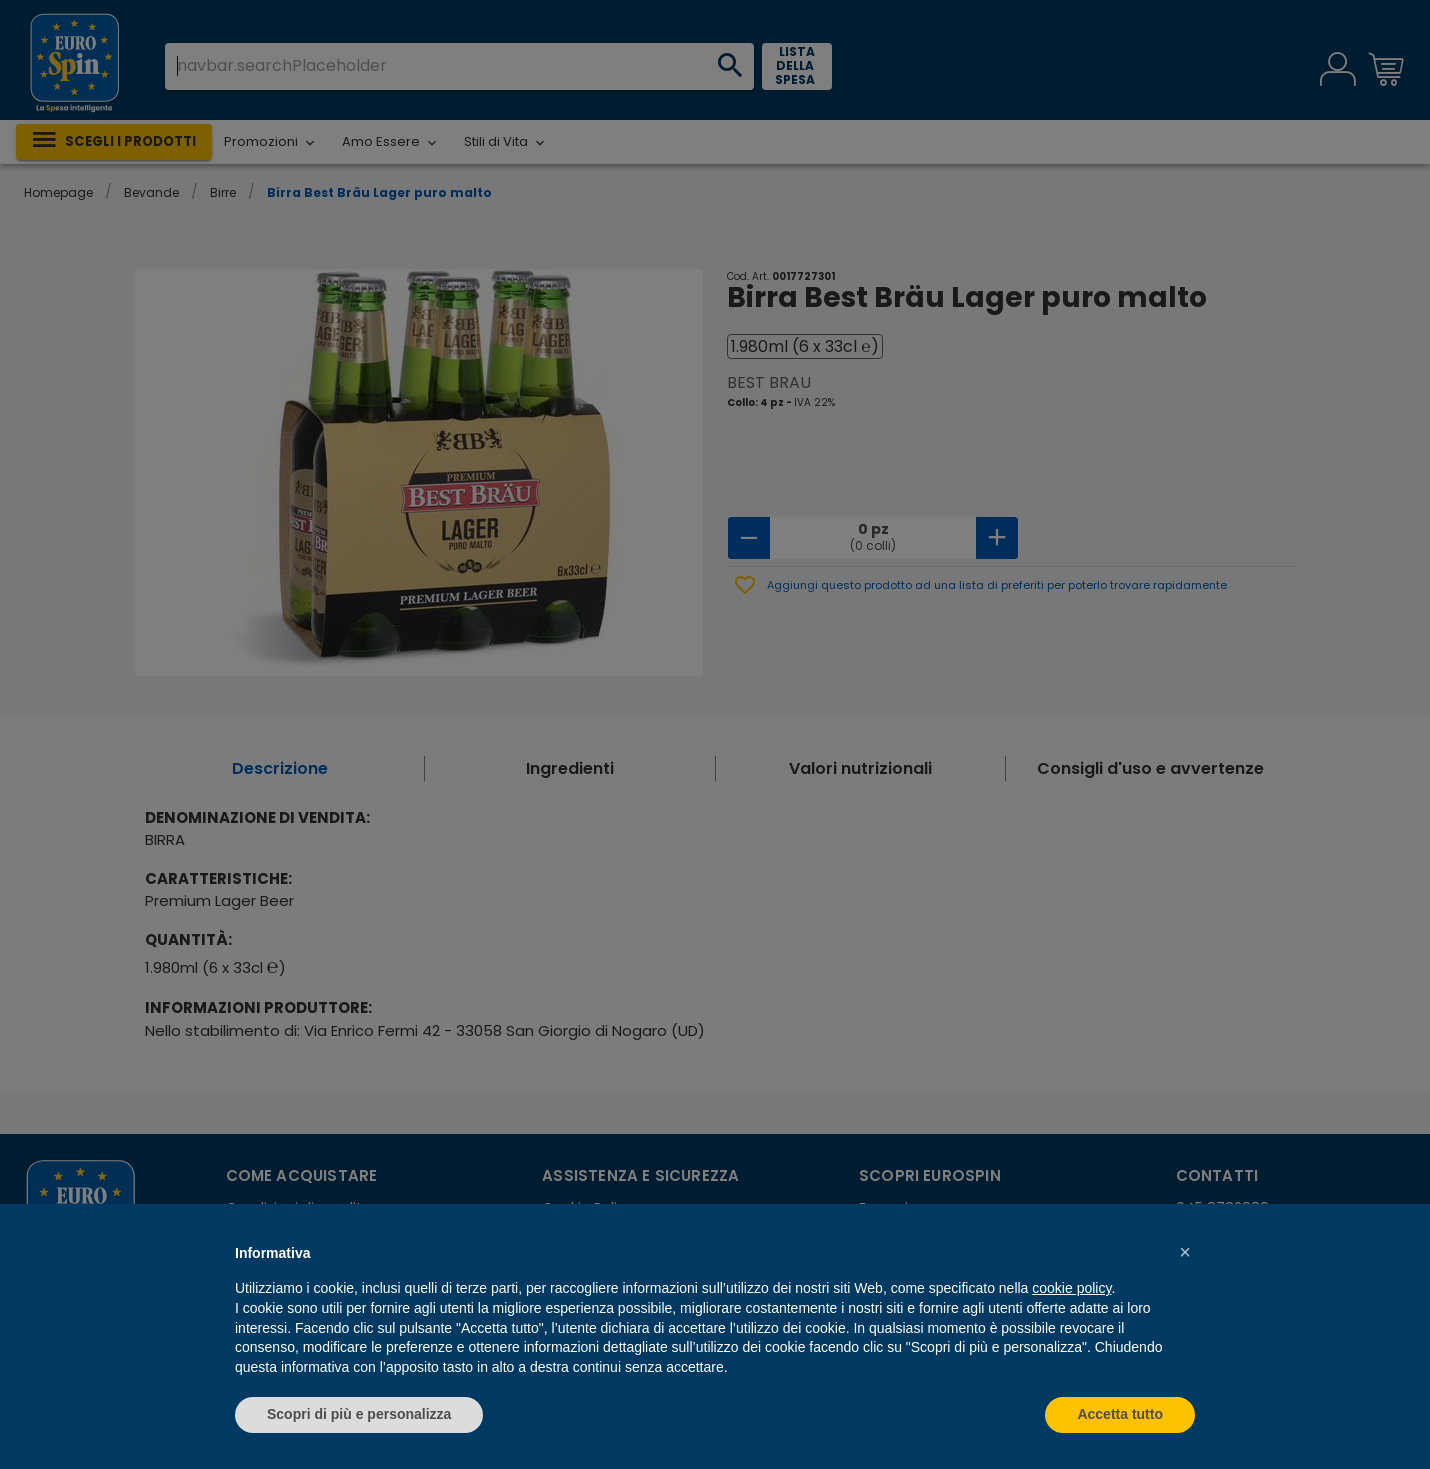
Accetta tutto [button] (1120, 1414)
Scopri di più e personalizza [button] (359, 1414)
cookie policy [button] (1071, 1288)
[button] (1185, 1252)
